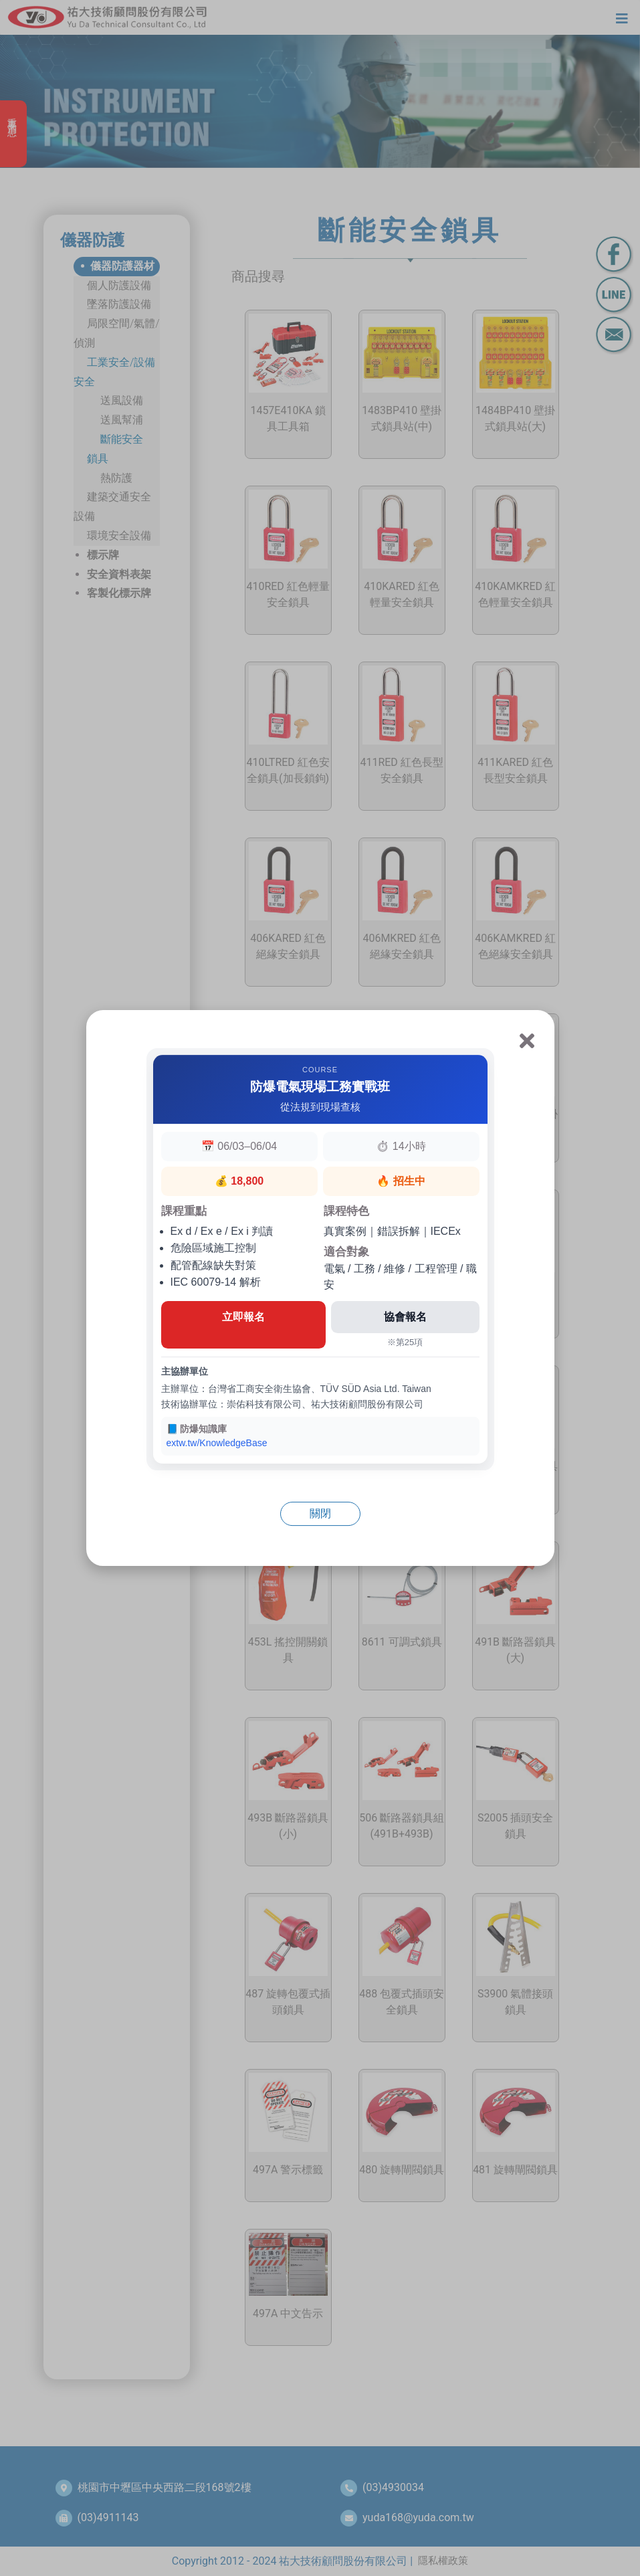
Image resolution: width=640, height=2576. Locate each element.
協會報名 (405, 1316)
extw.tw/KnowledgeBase (217, 1443)
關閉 (320, 1513)
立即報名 (243, 1316)
